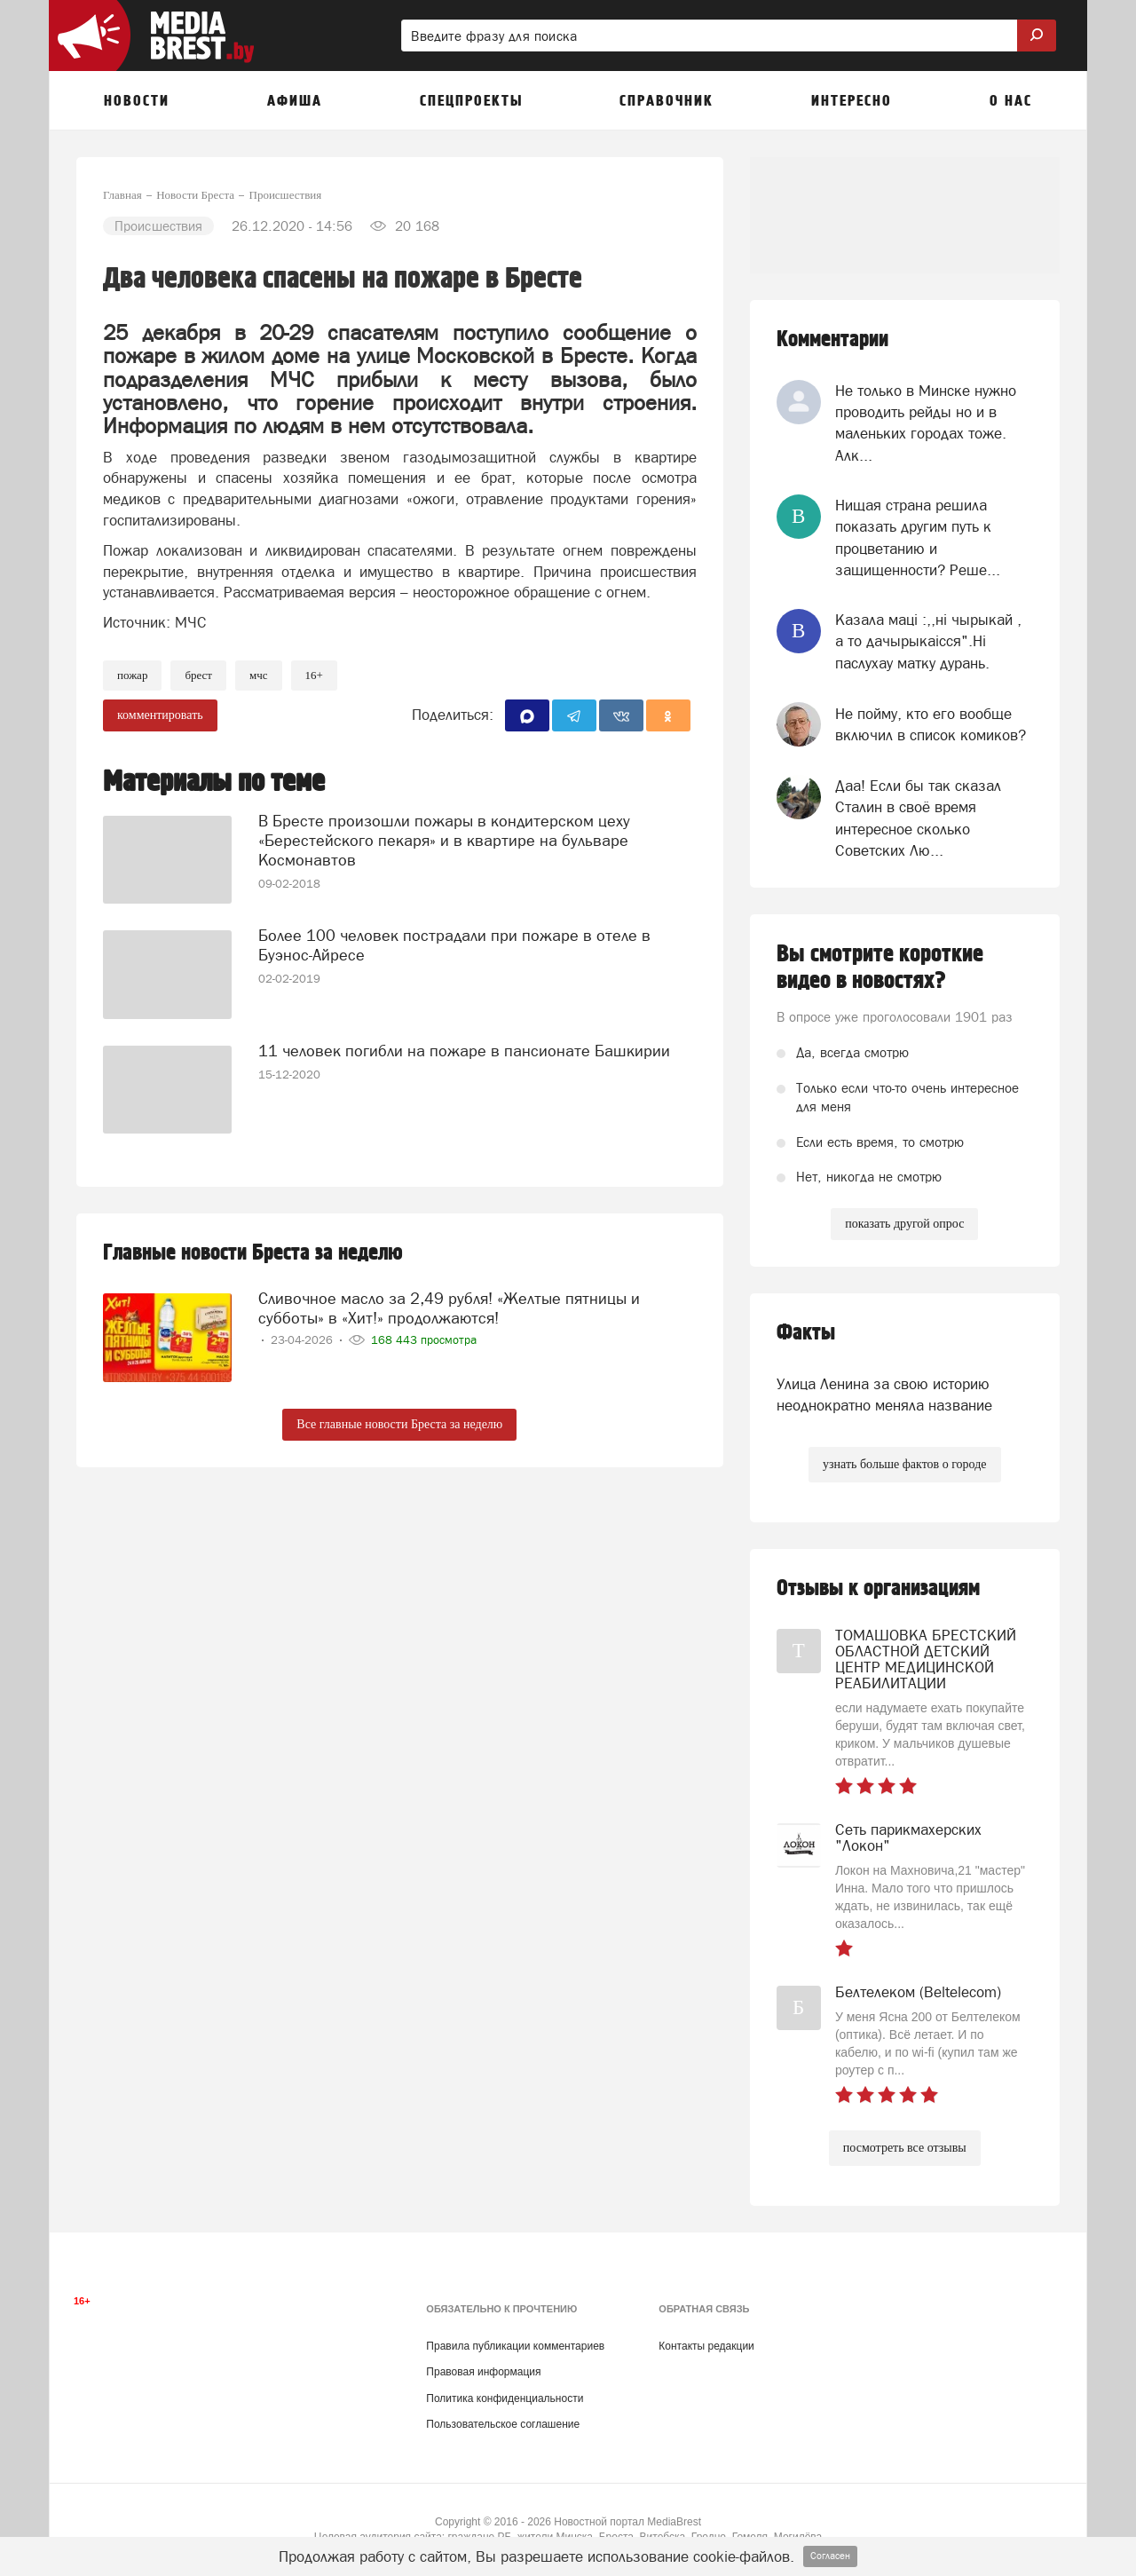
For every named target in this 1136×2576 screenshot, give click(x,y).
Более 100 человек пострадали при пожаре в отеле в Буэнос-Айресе (454, 945)
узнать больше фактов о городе (904, 1464)
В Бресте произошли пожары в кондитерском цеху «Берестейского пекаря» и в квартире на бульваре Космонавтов (444, 840)
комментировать (160, 715)
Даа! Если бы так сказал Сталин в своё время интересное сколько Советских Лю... (918, 818)
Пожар (132, 675)
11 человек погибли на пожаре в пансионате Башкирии (464, 1050)
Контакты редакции (706, 2346)
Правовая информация (483, 2372)
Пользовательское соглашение (503, 2424)
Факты (806, 1333)
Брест (198, 675)
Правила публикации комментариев (515, 2346)
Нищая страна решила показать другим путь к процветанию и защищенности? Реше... (917, 537)
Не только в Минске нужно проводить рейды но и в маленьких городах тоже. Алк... (925, 423)
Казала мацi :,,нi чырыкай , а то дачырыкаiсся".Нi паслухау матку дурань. (928, 641)
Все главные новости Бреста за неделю (399, 1424)
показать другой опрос (904, 1223)
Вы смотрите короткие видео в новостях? (880, 967)
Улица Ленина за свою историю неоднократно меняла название (884, 1394)
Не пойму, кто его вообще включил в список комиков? (930, 724)
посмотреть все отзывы (904, 2147)
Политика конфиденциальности (504, 2398)
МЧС (258, 675)
